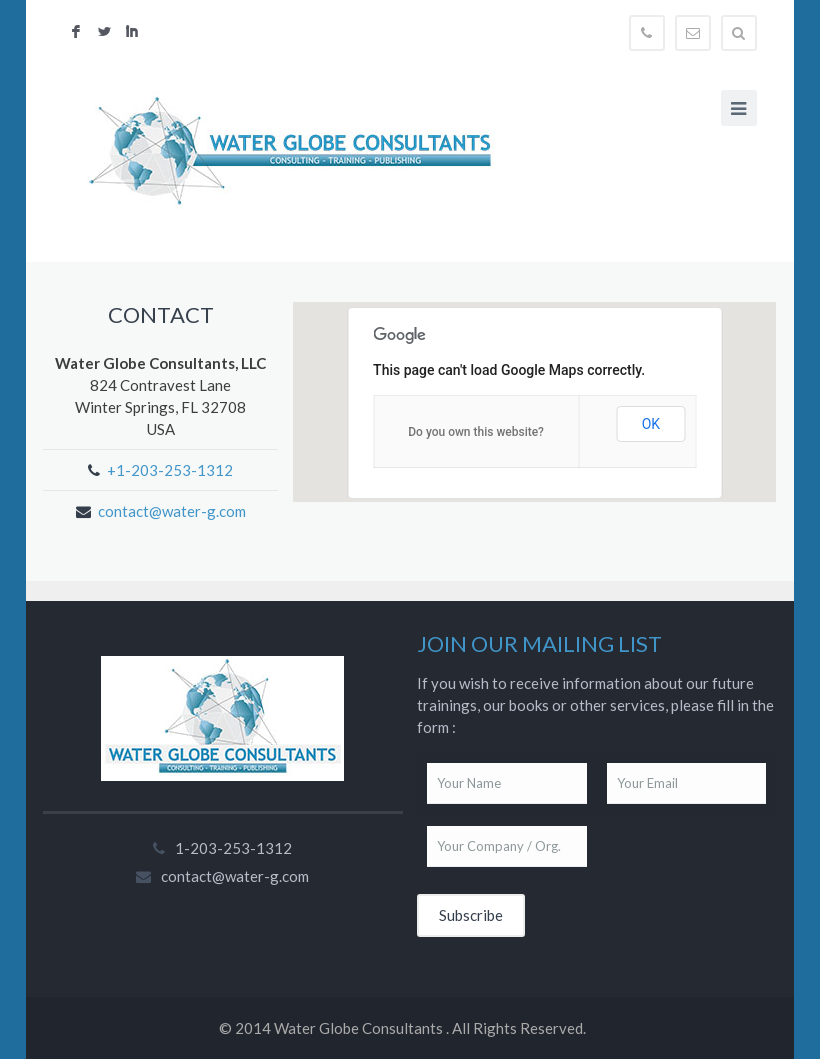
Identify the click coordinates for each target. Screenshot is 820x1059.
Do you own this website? (476, 432)
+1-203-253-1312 (170, 470)
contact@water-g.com (172, 511)
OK (651, 424)
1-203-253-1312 (233, 848)
